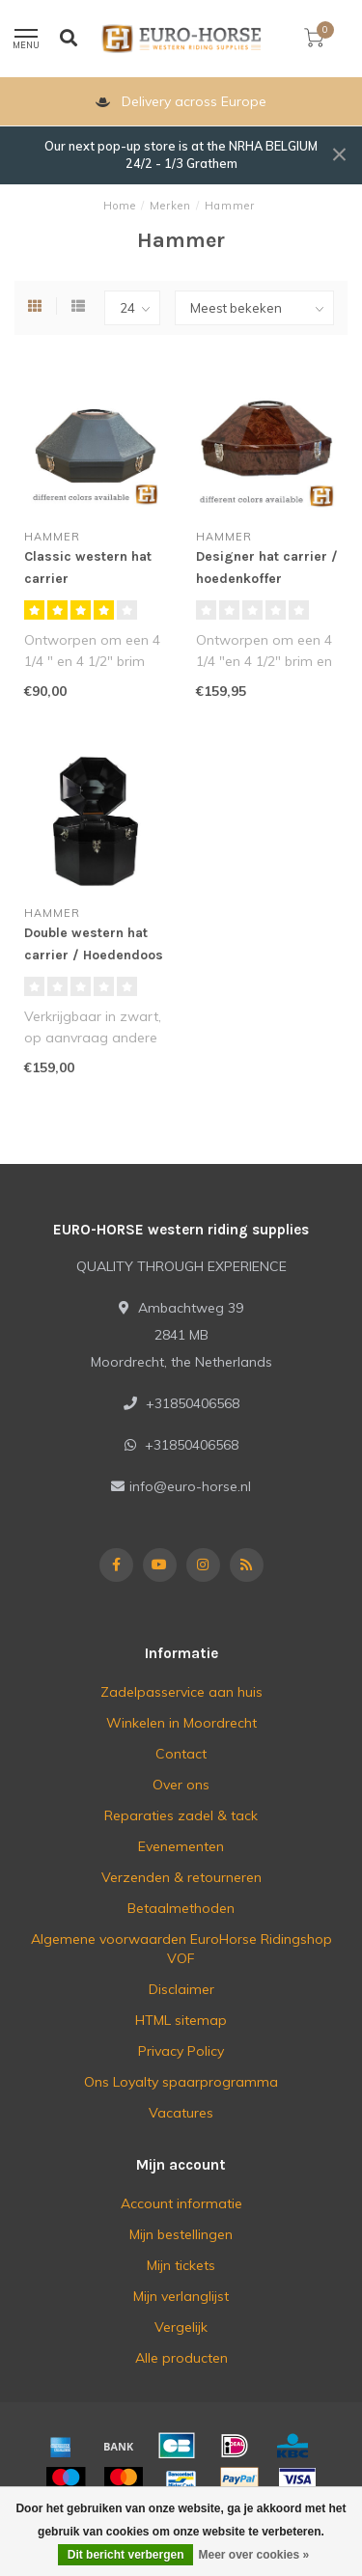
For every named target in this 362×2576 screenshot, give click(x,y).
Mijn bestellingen (181, 2234)
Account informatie (181, 2203)
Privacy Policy (181, 2051)
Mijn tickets (181, 2265)
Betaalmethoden (181, 1908)
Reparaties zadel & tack (181, 1815)
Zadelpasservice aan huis (181, 1692)
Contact (181, 1753)
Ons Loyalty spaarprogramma (181, 2082)
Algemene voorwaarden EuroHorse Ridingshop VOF (181, 1948)
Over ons (181, 1784)
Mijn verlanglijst (181, 2296)
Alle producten (181, 2358)
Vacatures (181, 2112)
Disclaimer (181, 1989)
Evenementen (181, 1846)
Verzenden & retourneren (181, 1877)
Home (119, 205)
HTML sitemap (181, 2020)
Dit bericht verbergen (126, 2555)
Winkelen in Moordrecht (181, 1722)
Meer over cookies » (253, 2555)
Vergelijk (181, 2327)
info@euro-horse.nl (190, 1486)
